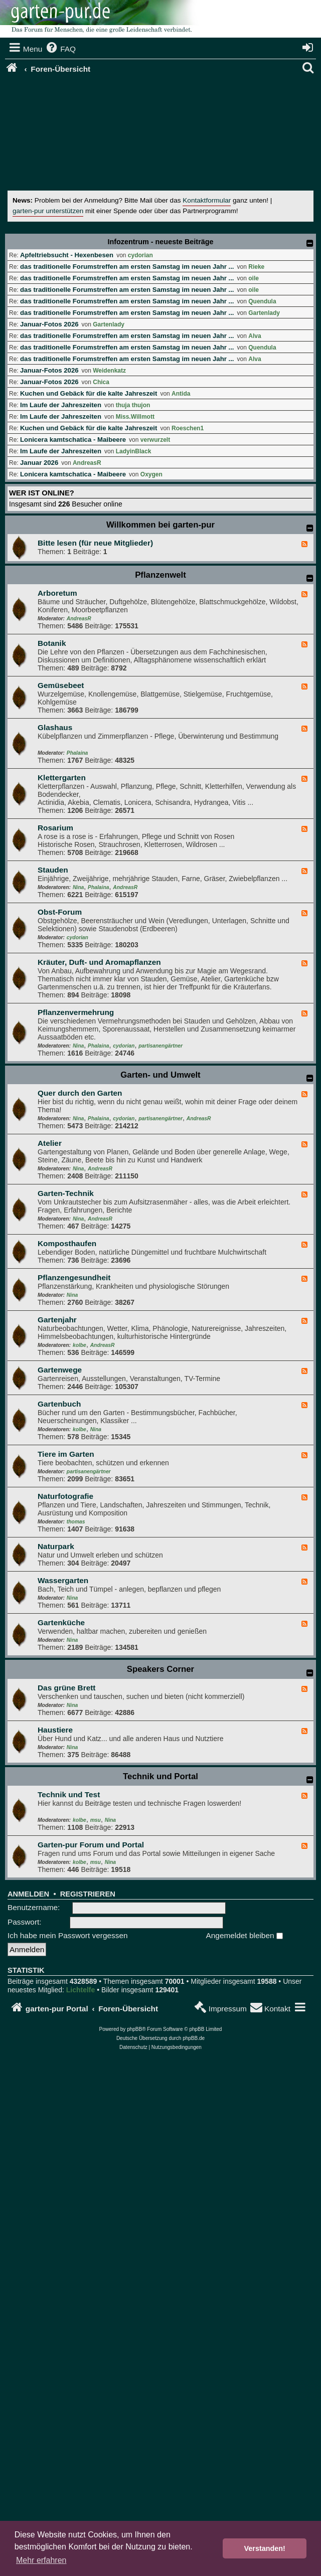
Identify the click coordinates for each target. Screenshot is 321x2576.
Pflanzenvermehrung (76, 1012)
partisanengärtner (160, 1046)
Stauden (53, 870)
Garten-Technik (66, 1193)
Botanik (52, 643)
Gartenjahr (57, 1319)
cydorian (140, 255)
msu (95, 1820)
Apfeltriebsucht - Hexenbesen (66, 255)
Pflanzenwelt (160, 575)
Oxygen (151, 474)
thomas (76, 1521)
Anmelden (28, 1894)
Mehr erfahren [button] (41, 2560)
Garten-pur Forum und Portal (91, 1844)
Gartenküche (61, 1622)
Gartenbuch (59, 1404)
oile (253, 278)
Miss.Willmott (135, 416)
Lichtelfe (80, 1990)
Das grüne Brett (66, 1687)
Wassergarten (63, 1580)
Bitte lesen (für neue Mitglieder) (95, 543)
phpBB (134, 2029)
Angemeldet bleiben (244, 1935)
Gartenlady (264, 312)
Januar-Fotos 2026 (49, 324)
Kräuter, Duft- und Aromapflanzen (99, 962)
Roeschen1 (188, 428)
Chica (101, 382)
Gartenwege (60, 1369)
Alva (254, 335)
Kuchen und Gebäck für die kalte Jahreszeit (88, 393)
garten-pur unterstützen (48, 211)
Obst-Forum (60, 912)
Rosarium (55, 827)
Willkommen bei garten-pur (160, 525)
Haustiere (55, 1730)
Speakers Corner (160, 1669)
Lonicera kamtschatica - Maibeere (73, 439)
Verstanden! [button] (264, 2548)
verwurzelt (155, 439)
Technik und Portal (160, 1776)
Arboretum (57, 593)
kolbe (79, 1345)
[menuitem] (60, 49)
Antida (181, 393)
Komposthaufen (67, 1243)
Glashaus (55, 727)
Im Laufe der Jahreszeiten (60, 405)
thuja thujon (133, 405)
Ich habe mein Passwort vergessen (68, 1935)
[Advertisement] (164, 135)
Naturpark (56, 1546)
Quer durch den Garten (80, 1093)
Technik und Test (69, 1794)
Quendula (262, 301)
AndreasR (87, 462)
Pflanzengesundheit (74, 1277)
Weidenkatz (109, 370)
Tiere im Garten (66, 1454)
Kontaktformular (207, 200)
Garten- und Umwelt (160, 1075)
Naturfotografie (65, 1496)
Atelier (50, 1143)
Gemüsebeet (61, 685)
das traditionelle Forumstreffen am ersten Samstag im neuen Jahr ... (127, 266)
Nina (78, 887)
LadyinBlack (133, 451)
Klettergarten (62, 777)
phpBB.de (194, 2038)
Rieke (256, 266)
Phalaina (77, 753)
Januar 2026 (39, 462)
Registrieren (87, 1894)
